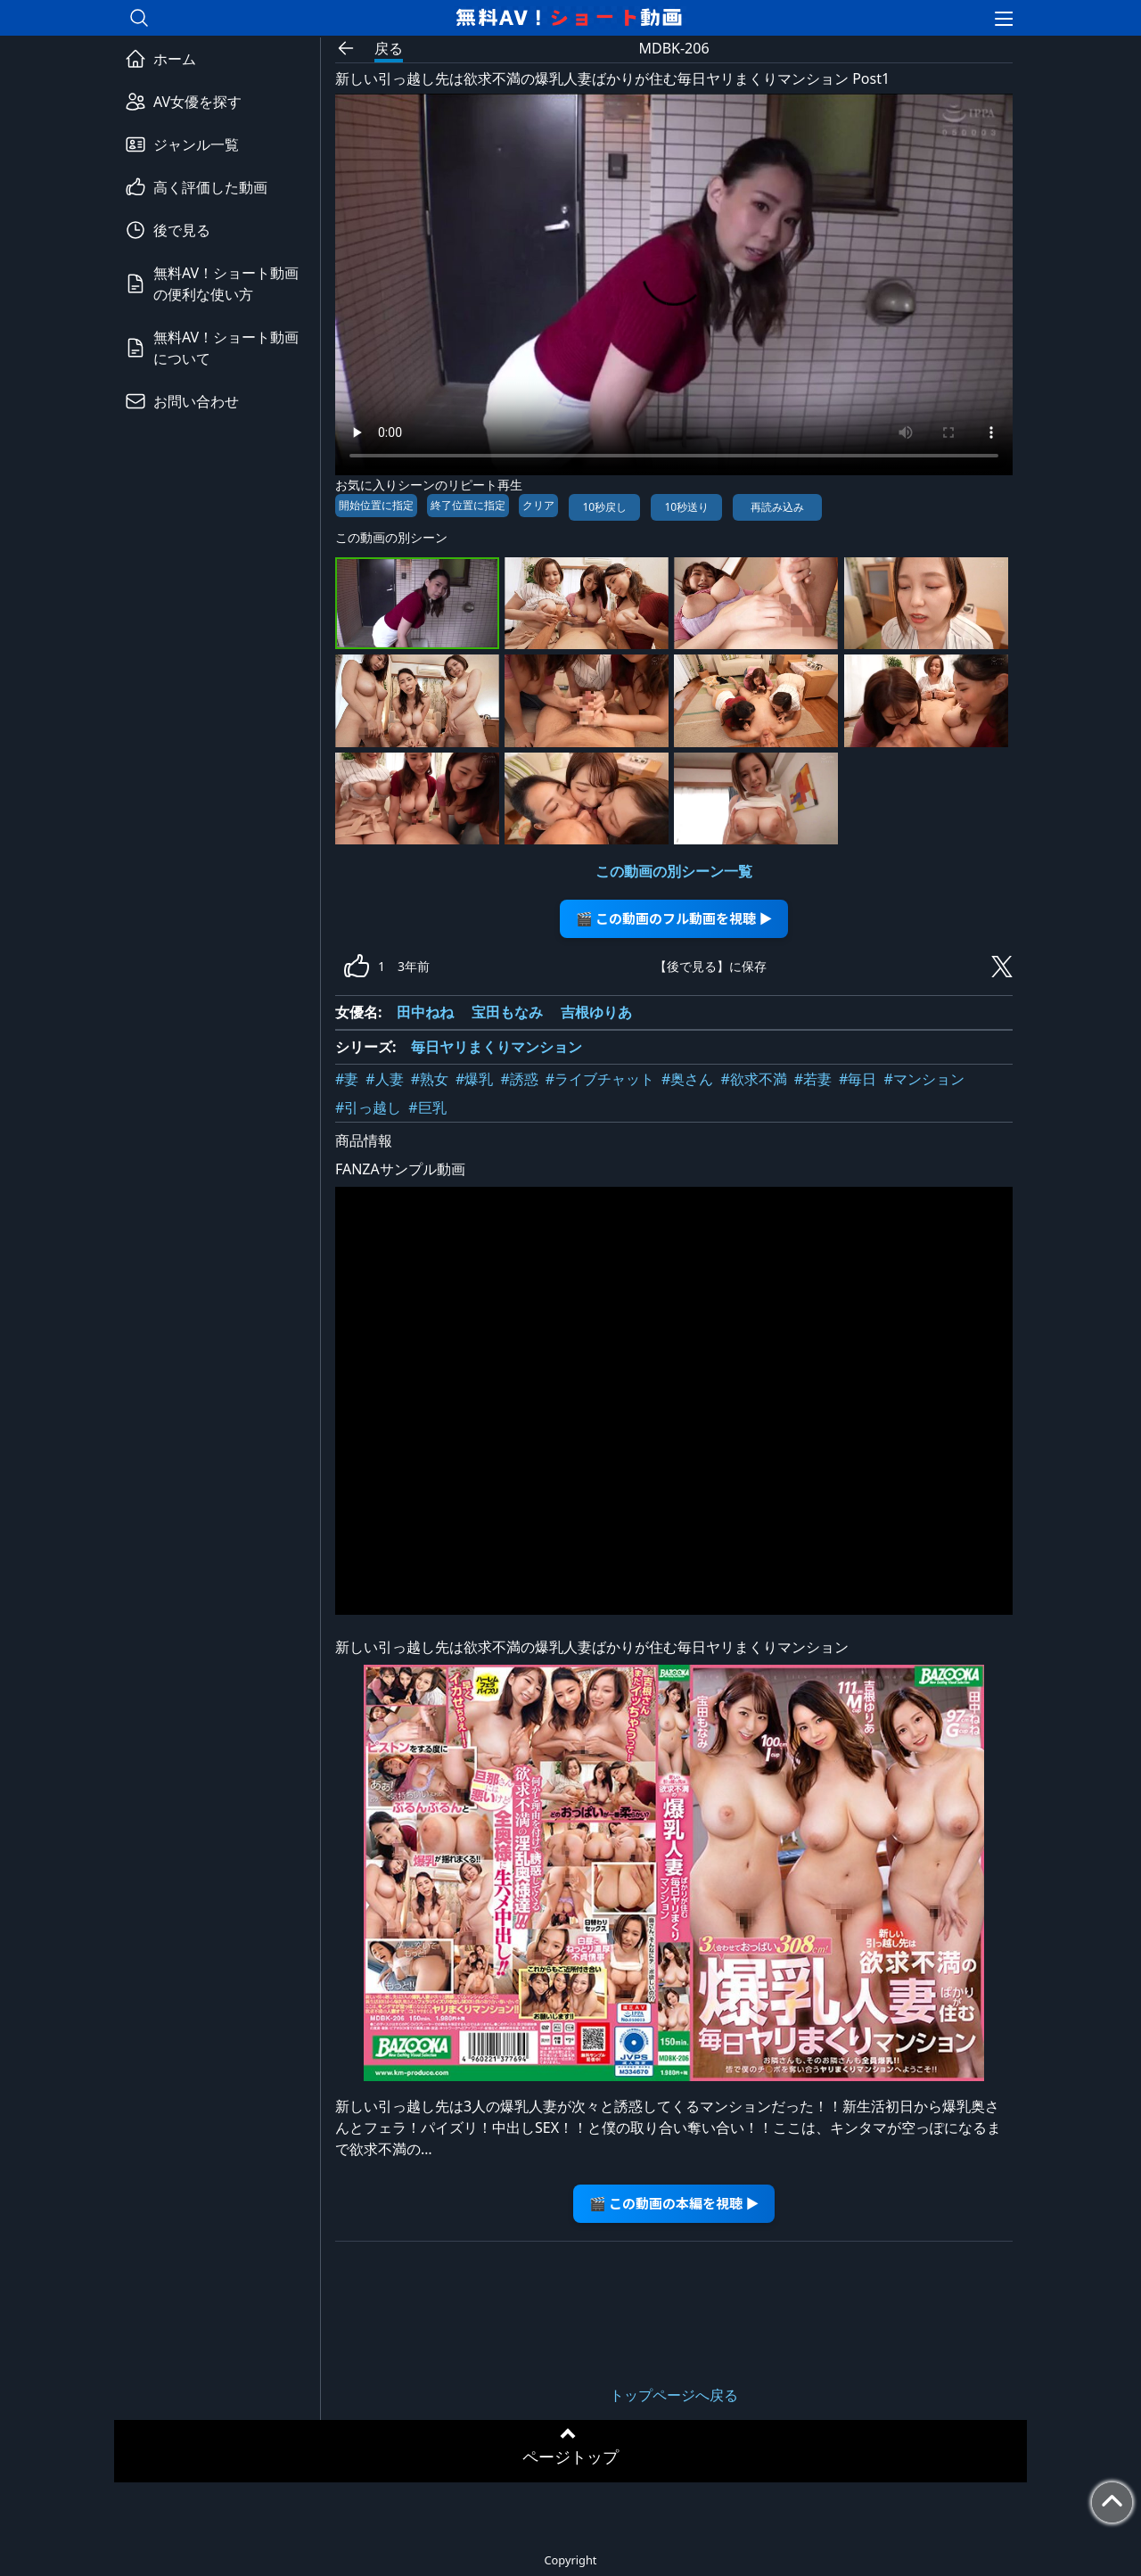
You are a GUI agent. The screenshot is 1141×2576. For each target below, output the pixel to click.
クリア (538, 505)
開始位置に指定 (376, 505)
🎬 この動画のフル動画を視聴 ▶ (674, 918)
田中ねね (425, 1012)
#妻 (346, 1079)
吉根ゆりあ (596, 1012)
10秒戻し (604, 506)
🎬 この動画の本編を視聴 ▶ (674, 2202)
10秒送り (686, 506)
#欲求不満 (753, 1079)
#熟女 (429, 1079)
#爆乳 (474, 1079)
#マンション (923, 1079)
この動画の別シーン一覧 (673, 871)
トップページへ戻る (674, 2395)
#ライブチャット (600, 1079)
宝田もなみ (507, 1012)
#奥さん (687, 1079)
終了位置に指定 (468, 505)
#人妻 (384, 1079)
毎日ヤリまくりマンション (496, 1047)
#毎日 (857, 1079)
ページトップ (570, 2456)
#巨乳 (427, 1107)
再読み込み (777, 506)
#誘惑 (519, 1079)
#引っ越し (368, 1107)
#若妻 (813, 1079)
